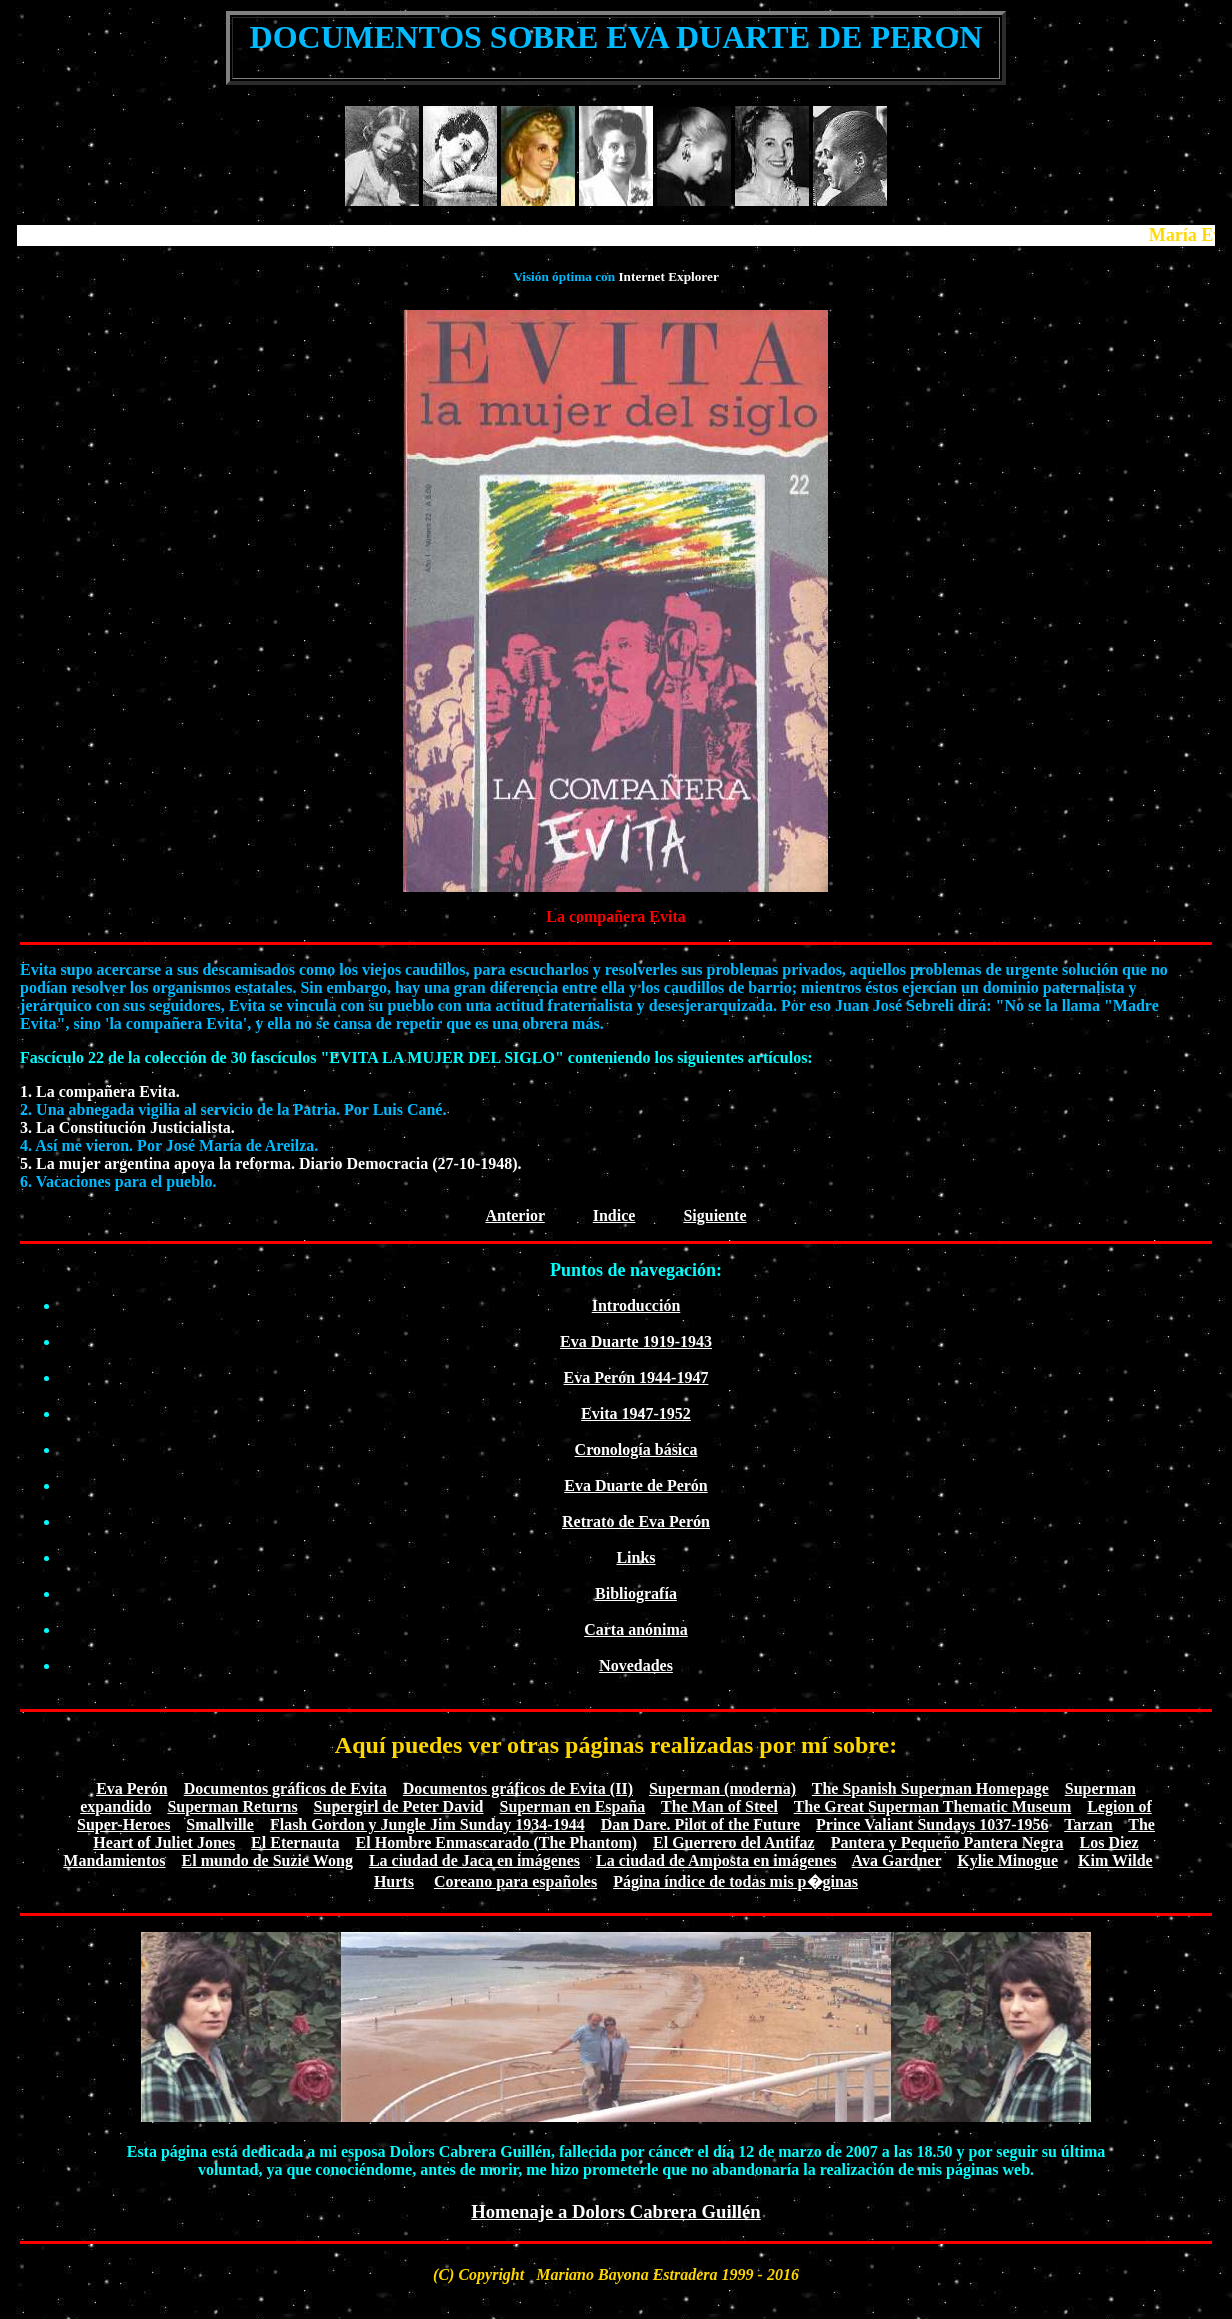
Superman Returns (232, 1806)
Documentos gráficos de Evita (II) (518, 1788)
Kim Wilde (1115, 1860)
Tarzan (1088, 1824)
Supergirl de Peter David (399, 1806)
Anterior (514, 1215)
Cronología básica (636, 1449)
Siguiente (714, 1215)
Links (635, 1557)
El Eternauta (295, 1842)
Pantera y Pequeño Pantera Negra (947, 1842)
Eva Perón (132, 1788)
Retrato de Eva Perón (636, 1521)
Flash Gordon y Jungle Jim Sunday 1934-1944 (427, 1824)
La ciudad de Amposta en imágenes (716, 1860)
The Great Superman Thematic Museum (933, 1806)
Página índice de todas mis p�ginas (735, 1881)
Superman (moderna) (722, 1788)
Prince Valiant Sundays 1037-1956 (932, 1824)
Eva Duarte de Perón (636, 1485)
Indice (614, 1215)
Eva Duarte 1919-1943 (636, 1341)
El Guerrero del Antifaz (734, 1842)
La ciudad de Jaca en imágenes (474, 1860)
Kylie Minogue (1007, 1860)
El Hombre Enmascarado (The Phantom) (496, 1842)
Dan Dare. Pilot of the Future (700, 1824)
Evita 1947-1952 (636, 1413)
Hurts (394, 1881)
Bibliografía (636, 1593)
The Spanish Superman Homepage (930, 1788)
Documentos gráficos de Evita (285, 1788)
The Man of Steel (719, 1806)
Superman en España (573, 1806)
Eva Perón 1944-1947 (636, 1377)
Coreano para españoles (515, 1881)
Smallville (220, 1824)
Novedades (636, 1665)
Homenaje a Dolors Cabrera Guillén (616, 2211)
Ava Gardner (897, 1860)
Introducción (636, 1305)
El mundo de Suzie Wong (267, 1860)
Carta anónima (636, 1629)
